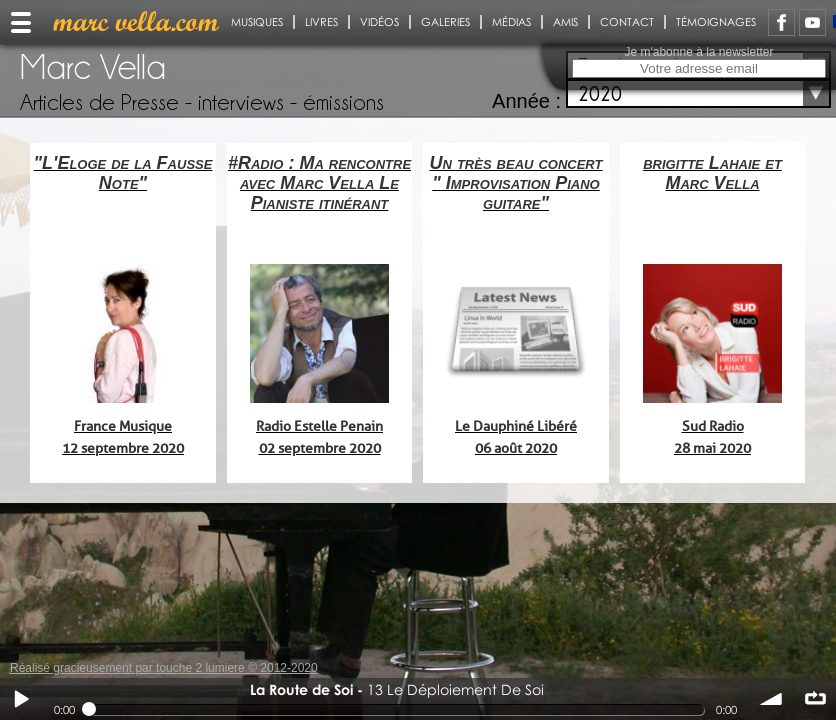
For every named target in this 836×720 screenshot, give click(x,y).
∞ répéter (815, 699)
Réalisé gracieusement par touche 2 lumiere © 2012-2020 (164, 668)
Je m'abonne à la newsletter (698, 52)
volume (772, 699)
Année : (526, 101)
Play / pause (21, 699)
